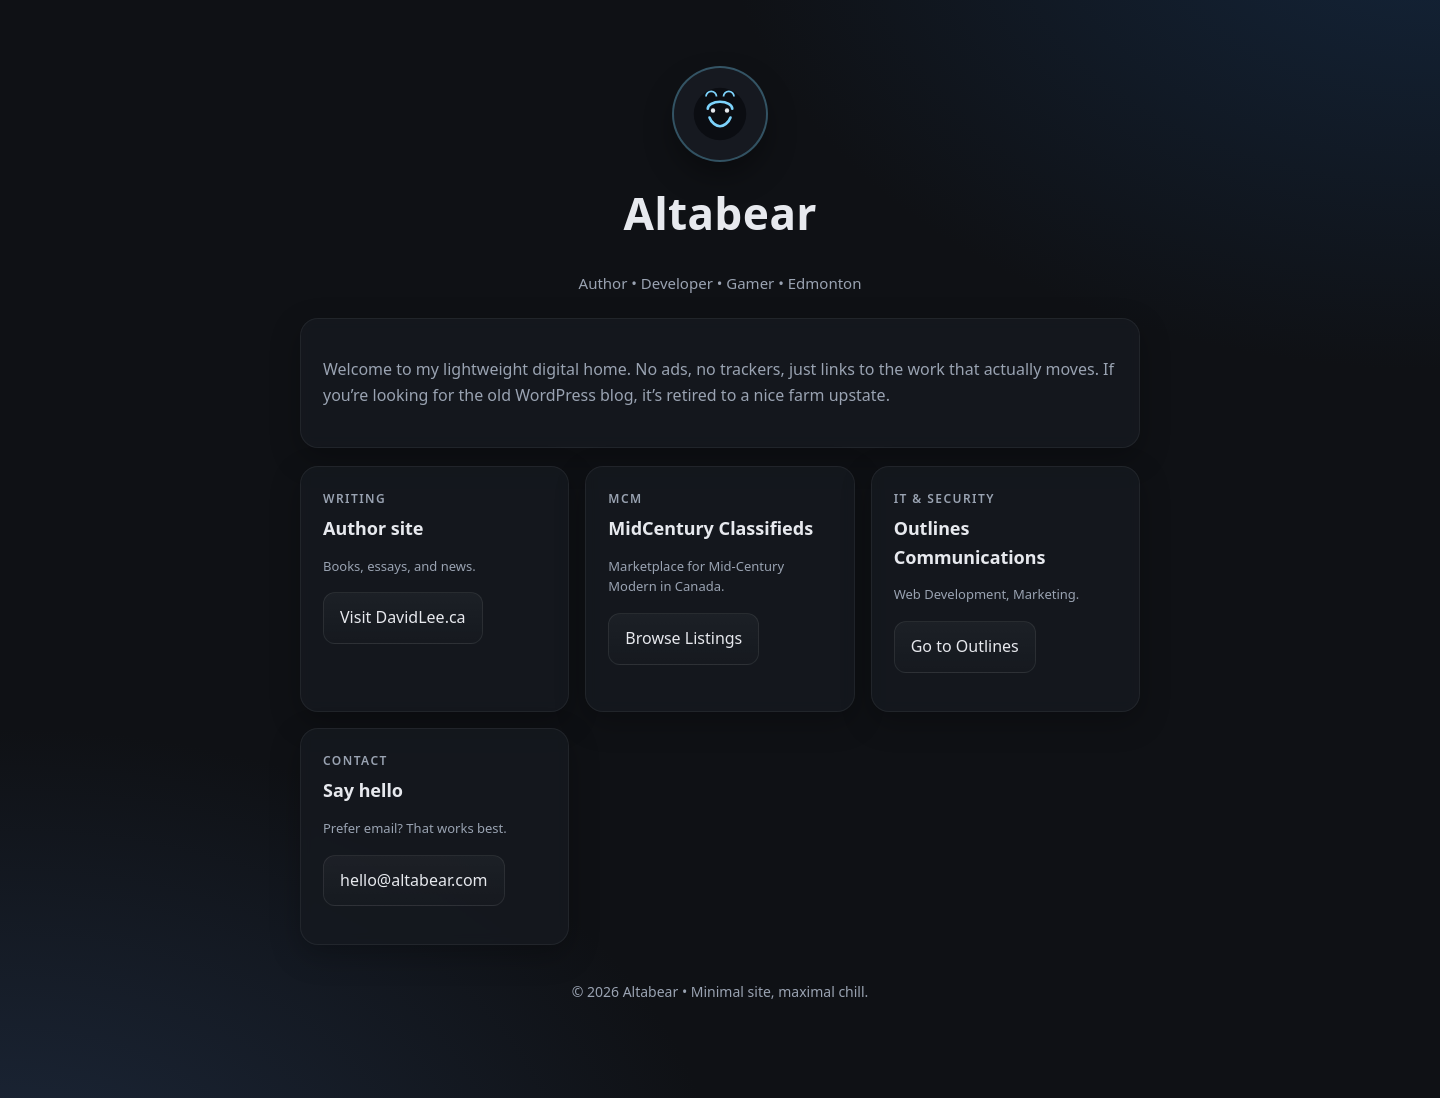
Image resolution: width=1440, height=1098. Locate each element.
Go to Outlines (965, 646)
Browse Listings (683, 638)
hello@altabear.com (414, 880)
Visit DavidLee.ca (403, 617)
